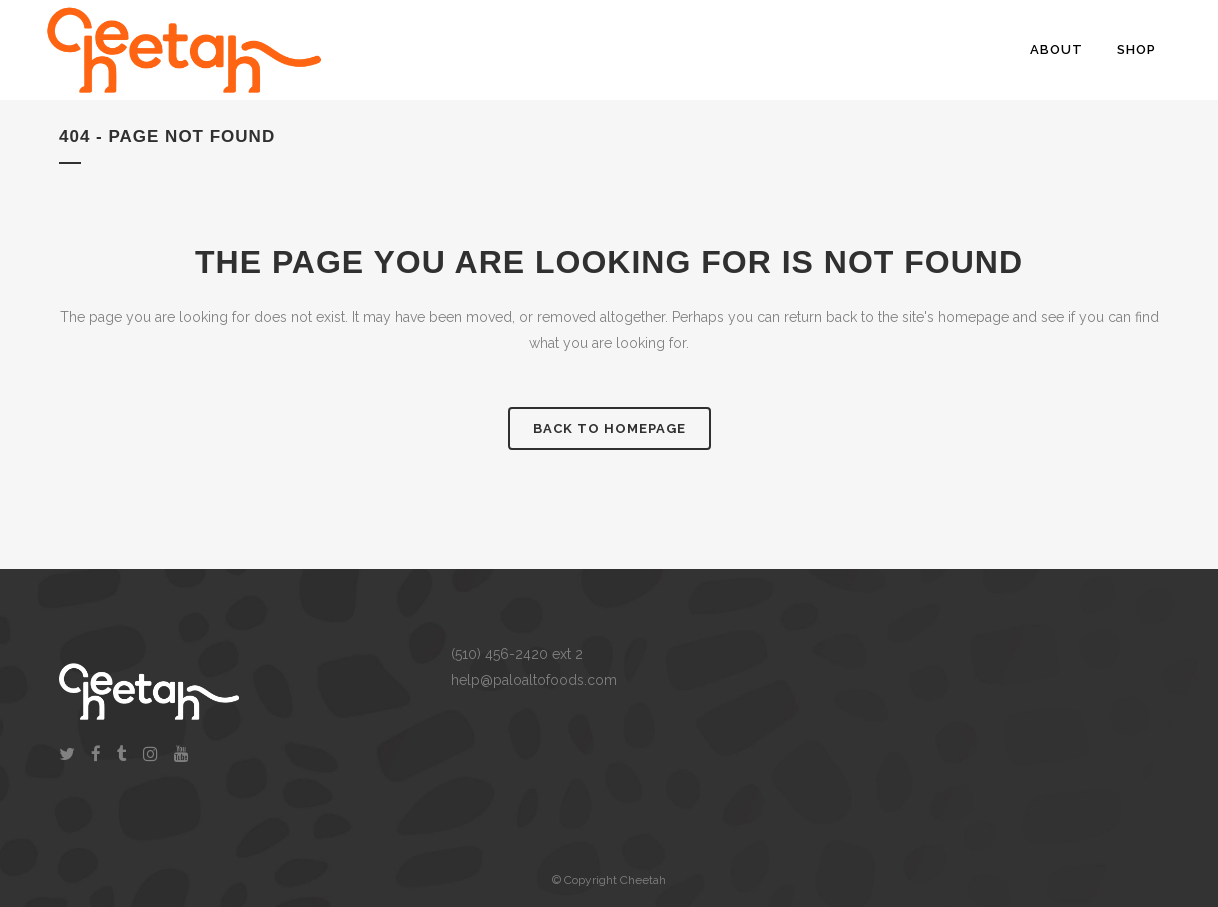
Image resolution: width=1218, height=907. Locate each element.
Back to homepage (609, 428)
